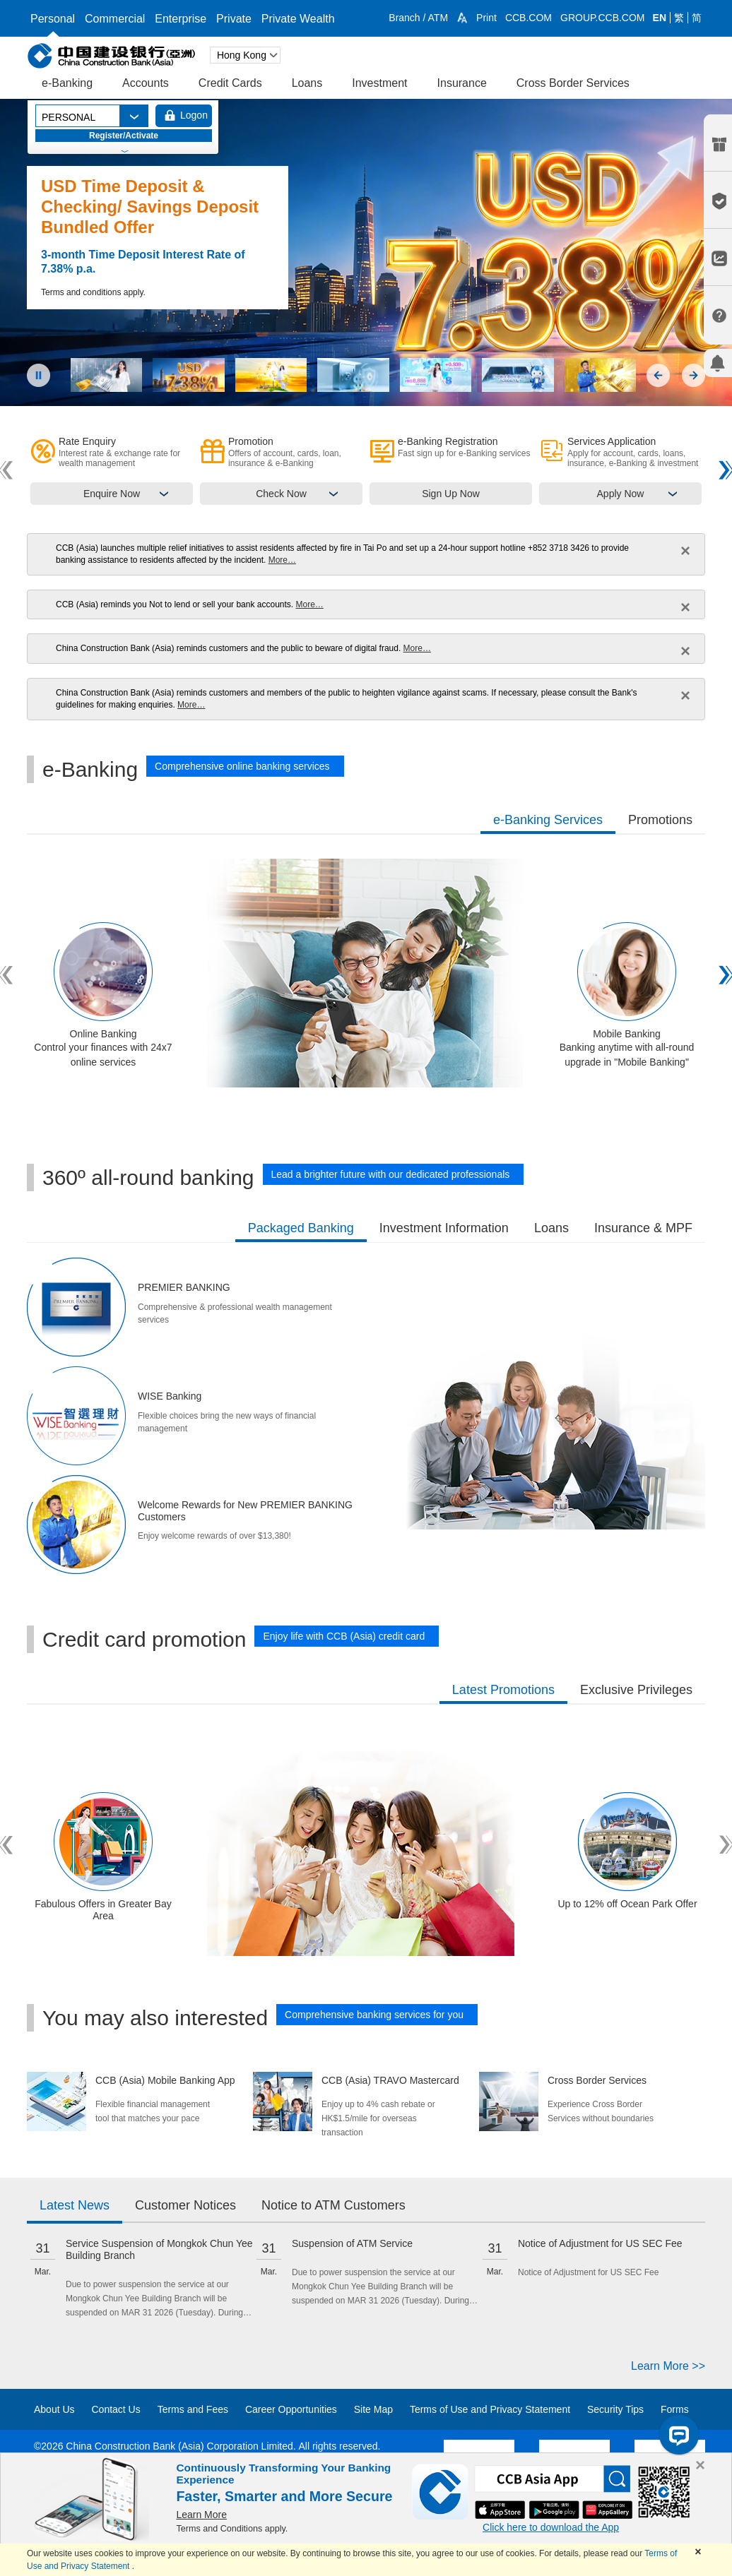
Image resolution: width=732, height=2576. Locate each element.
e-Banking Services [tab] (548, 820)
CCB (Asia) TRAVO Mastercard (381, 2080)
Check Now (281, 493)
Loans (307, 83)
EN (659, 17)
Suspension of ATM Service (352, 2243)
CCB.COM (528, 17)
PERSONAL (68, 117)
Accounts (145, 83)
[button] (462, 18)
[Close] (700, 2465)
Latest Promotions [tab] (503, 1690)
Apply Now (620, 493)
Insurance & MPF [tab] (643, 1228)
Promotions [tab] (660, 820)
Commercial (115, 19)
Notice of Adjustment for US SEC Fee (600, 2243)
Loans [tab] (551, 1228)
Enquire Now (111, 493)
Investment (379, 83)
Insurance (462, 83)
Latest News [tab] (75, 2205)
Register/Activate (123, 136)
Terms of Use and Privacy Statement (490, 2409)
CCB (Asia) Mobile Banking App (155, 2080)
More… (282, 560)
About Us (54, 2409)
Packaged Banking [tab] (301, 1228)
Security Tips (615, 2409)
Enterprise (180, 19)
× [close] (685, 550)
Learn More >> (668, 2366)
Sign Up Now (451, 493)
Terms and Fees (193, 2409)
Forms (675, 2409)
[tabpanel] (366, 975)
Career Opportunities (291, 2409)
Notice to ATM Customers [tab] (333, 2205)
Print (486, 17)
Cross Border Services (573, 83)
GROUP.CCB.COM (602, 17)
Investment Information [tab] (444, 1228)
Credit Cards (230, 83)
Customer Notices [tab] (185, 2205)
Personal (52, 19)
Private (234, 19)
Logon (194, 115)
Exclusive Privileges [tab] (636, 1690)
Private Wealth (298, 19)
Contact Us (115, 2409)
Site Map (373, 2409)
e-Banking (67, 83)
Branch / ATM (418, 17)
